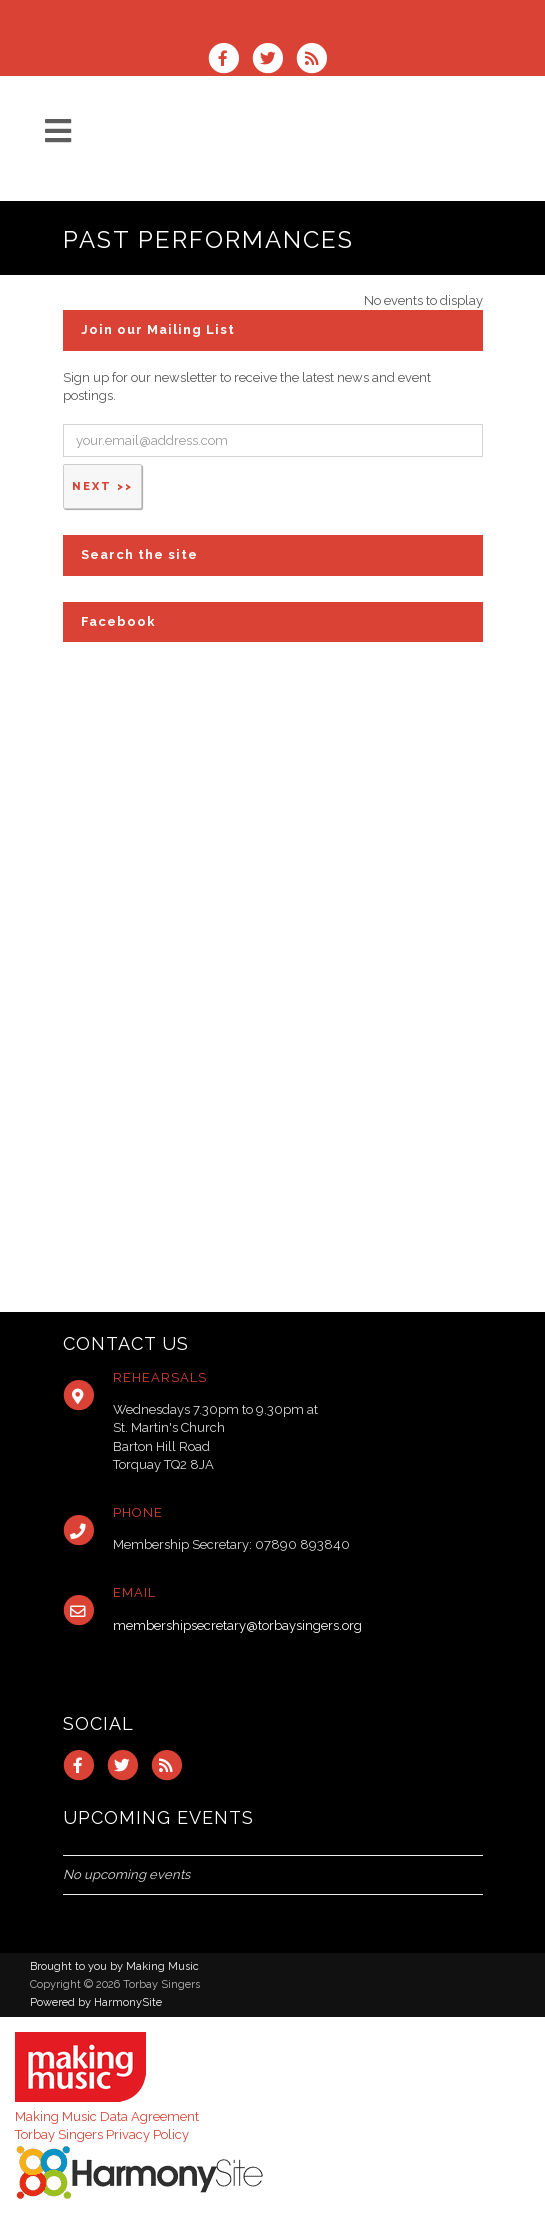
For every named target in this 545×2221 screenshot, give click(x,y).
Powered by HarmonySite (96, 2002)
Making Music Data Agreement (107, 2116)
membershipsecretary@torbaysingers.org (237, 1625)
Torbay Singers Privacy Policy (102, 2134)
